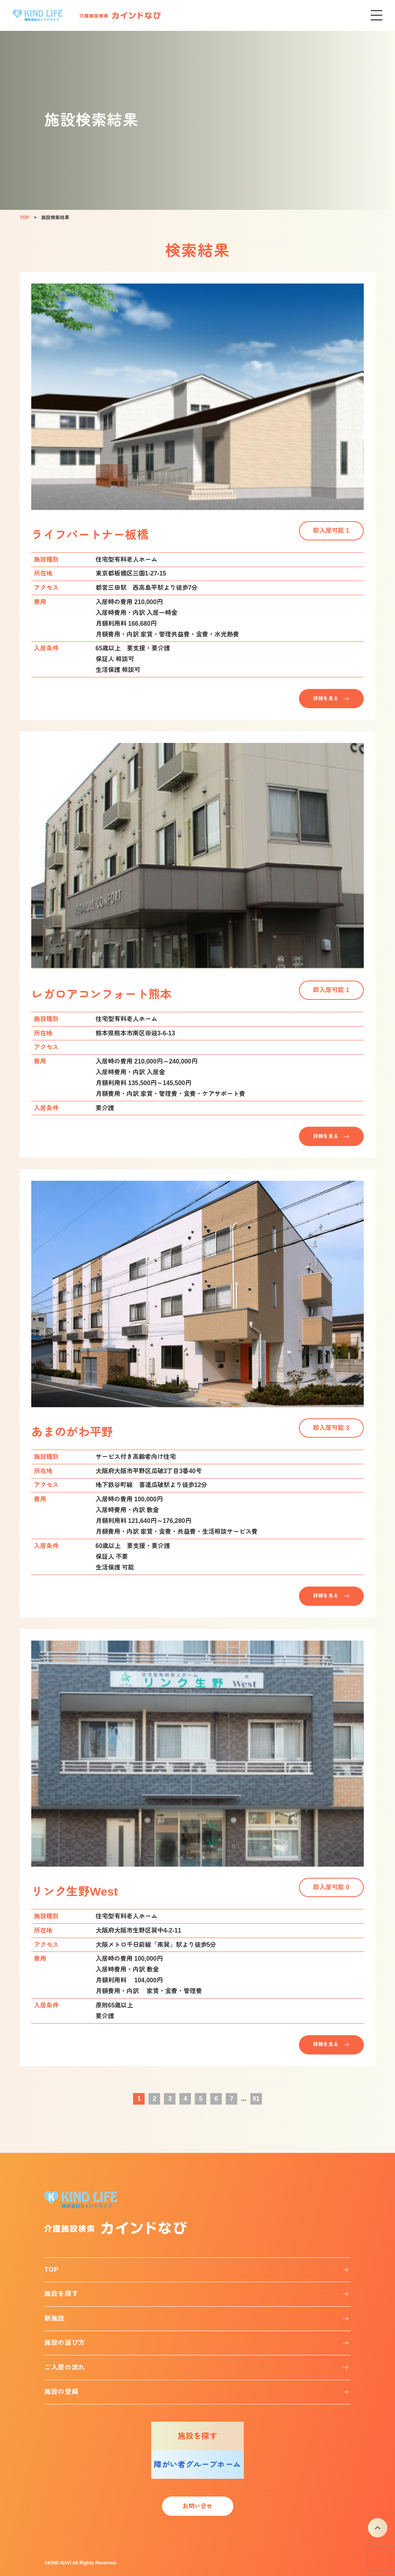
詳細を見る (325, 698)
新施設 (54, 2318)
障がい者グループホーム (197, 2464)
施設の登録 (61, 2391)
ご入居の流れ (64, 2367)
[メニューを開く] (376, 15)
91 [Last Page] (256, 2098)
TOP (51, 2269)
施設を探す (61, 2293)
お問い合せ (197, 2506)
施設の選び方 (64, 2342)
